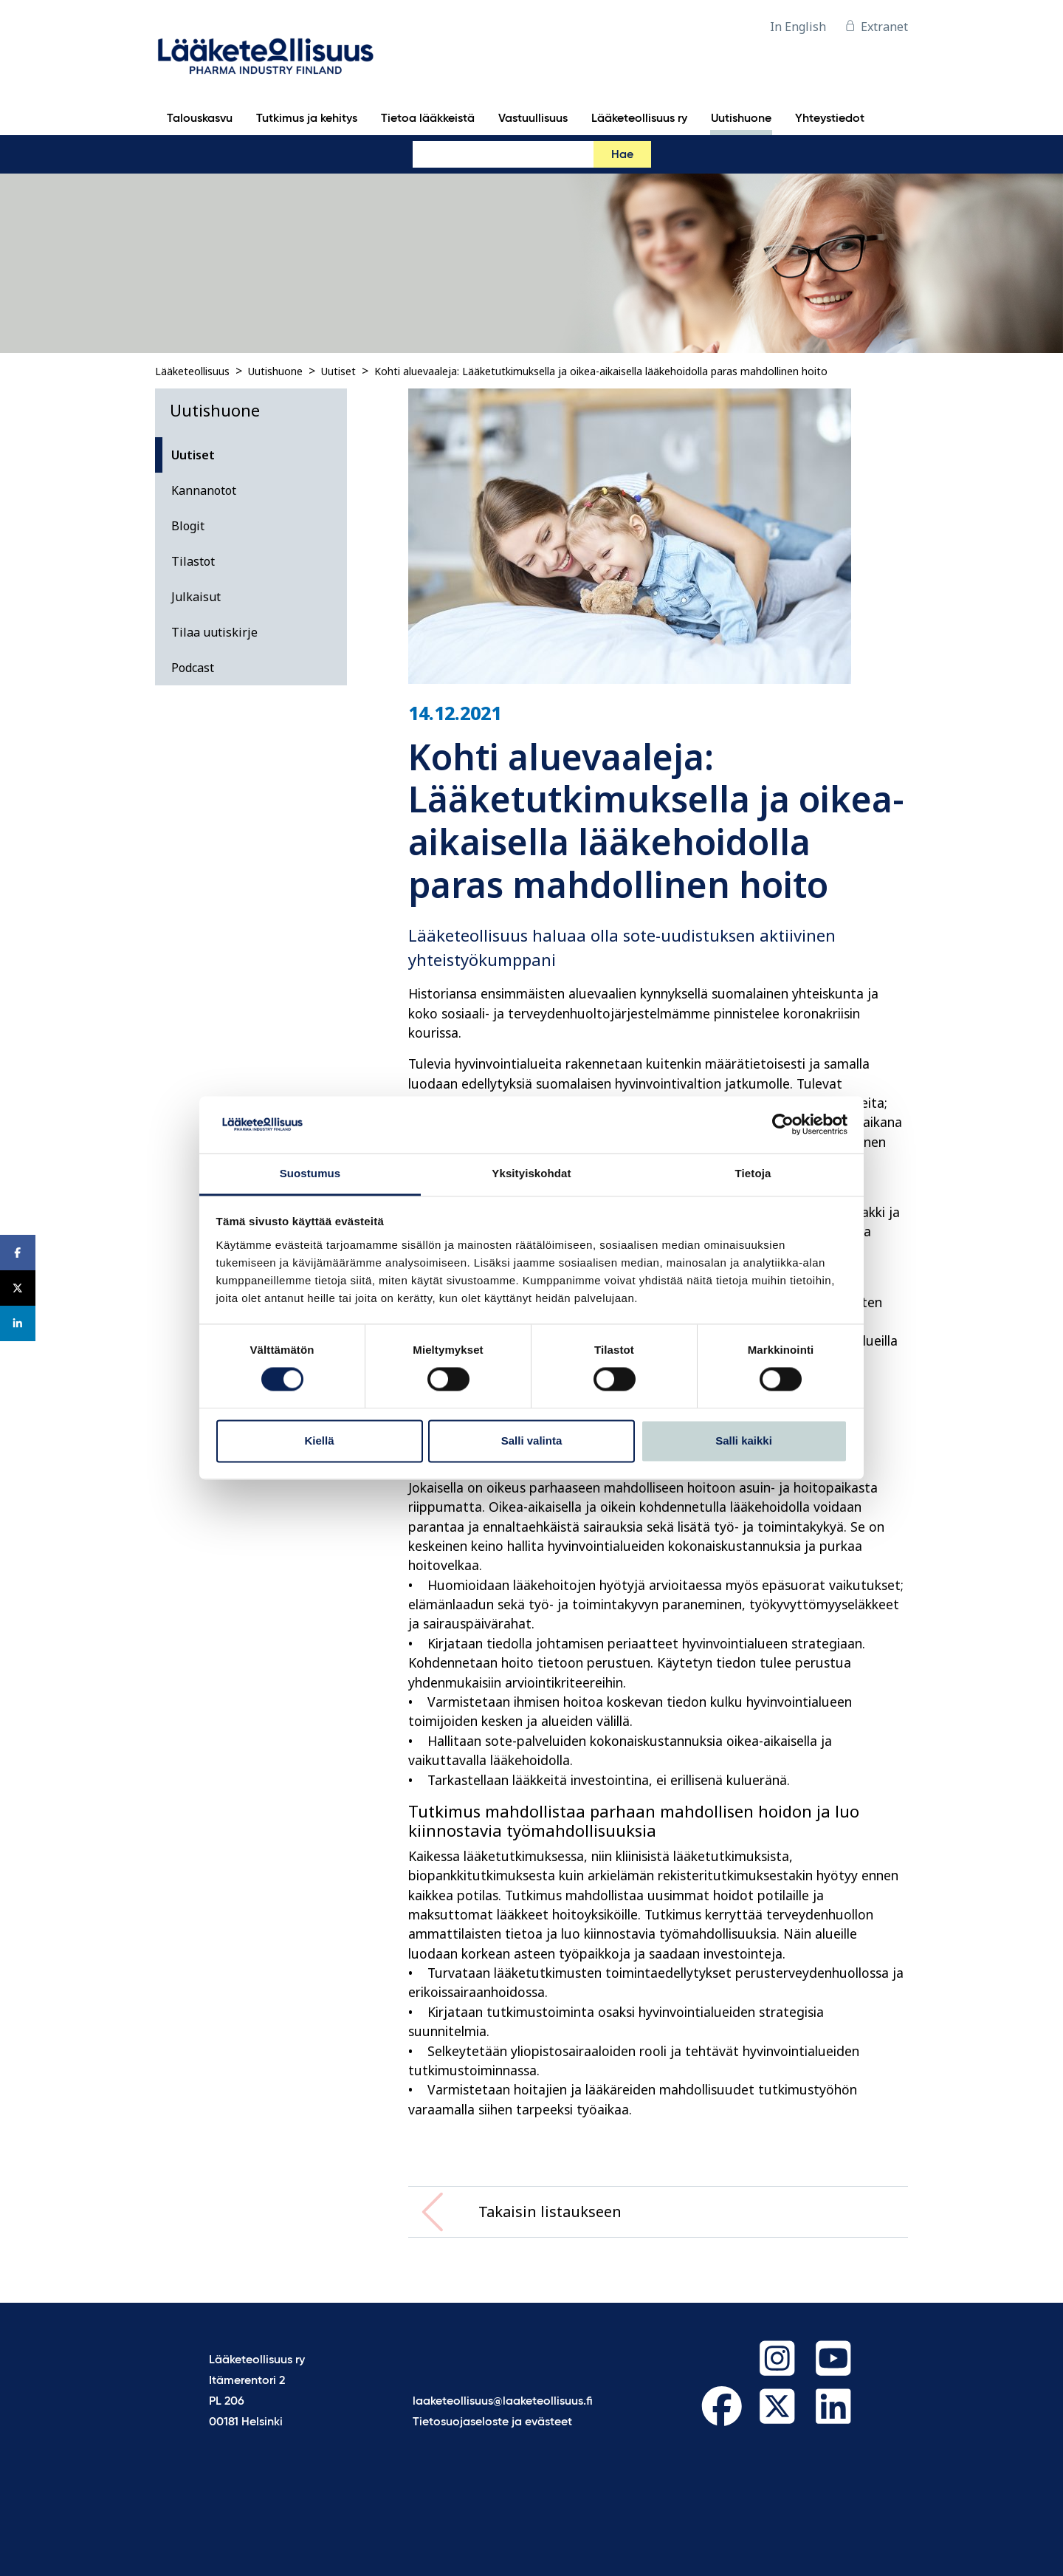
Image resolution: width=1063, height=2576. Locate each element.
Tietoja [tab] (753, 1173)
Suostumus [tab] (310, 1173)
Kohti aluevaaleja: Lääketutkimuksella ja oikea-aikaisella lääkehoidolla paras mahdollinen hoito (601, 371)
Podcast (192, 668)
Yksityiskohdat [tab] (531, 1173)
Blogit (187, 526)
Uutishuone (275, 371)
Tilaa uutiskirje (214, 632)
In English (798, 26)
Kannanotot (203, 490)
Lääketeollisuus (192, 371)
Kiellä (319, 1440)
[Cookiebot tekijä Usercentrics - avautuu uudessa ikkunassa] (782, 1125)
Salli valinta (532, 1440)
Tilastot (193, 561)
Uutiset (338, 371)
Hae (622, 155)
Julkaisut (196, 597)
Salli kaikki (743, 1440)
